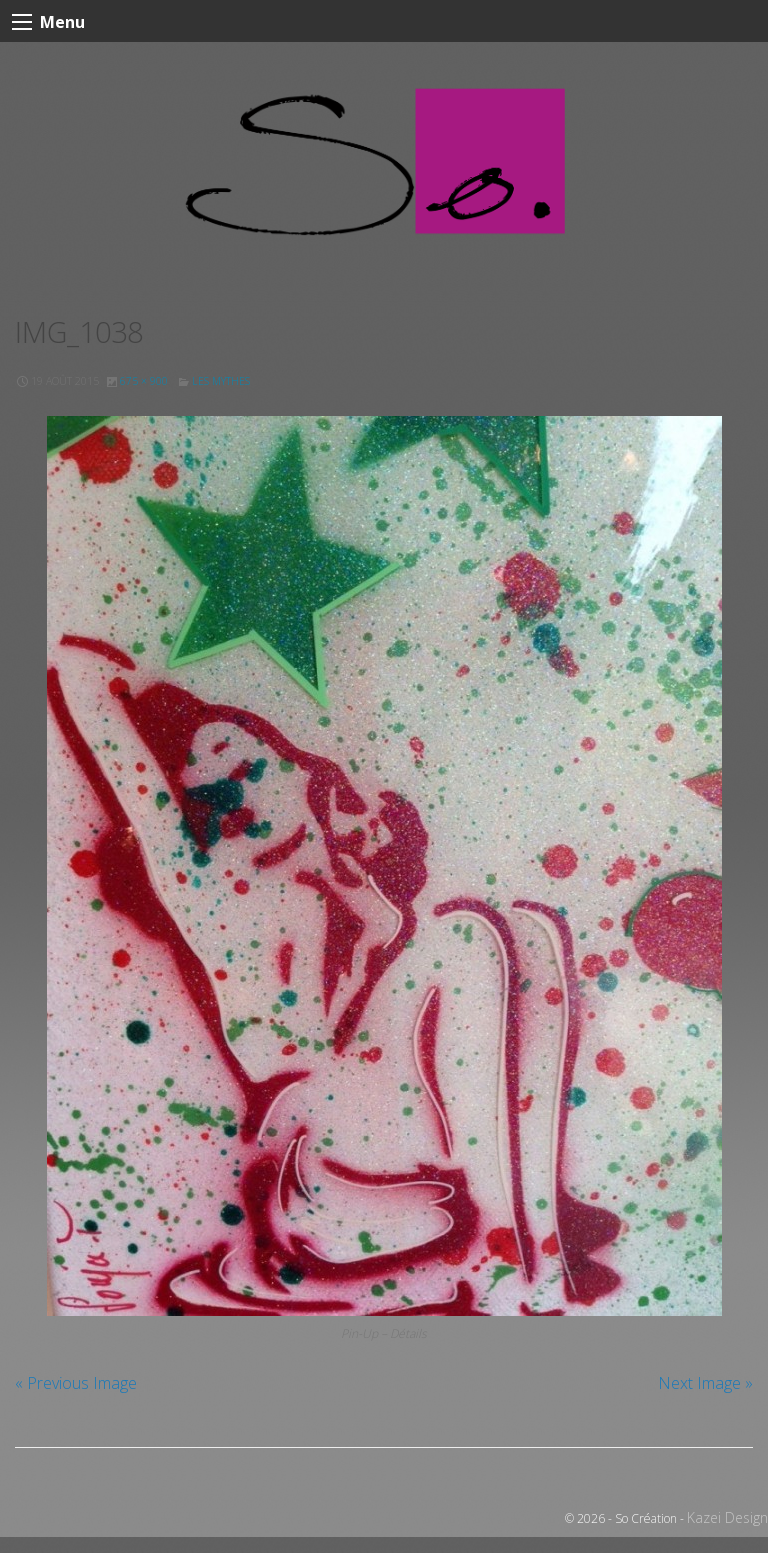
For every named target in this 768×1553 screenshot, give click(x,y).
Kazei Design (727, 1517)
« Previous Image (76, 1383)
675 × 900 (144, 381)
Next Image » (705, 1383)
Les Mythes (221, 381)
